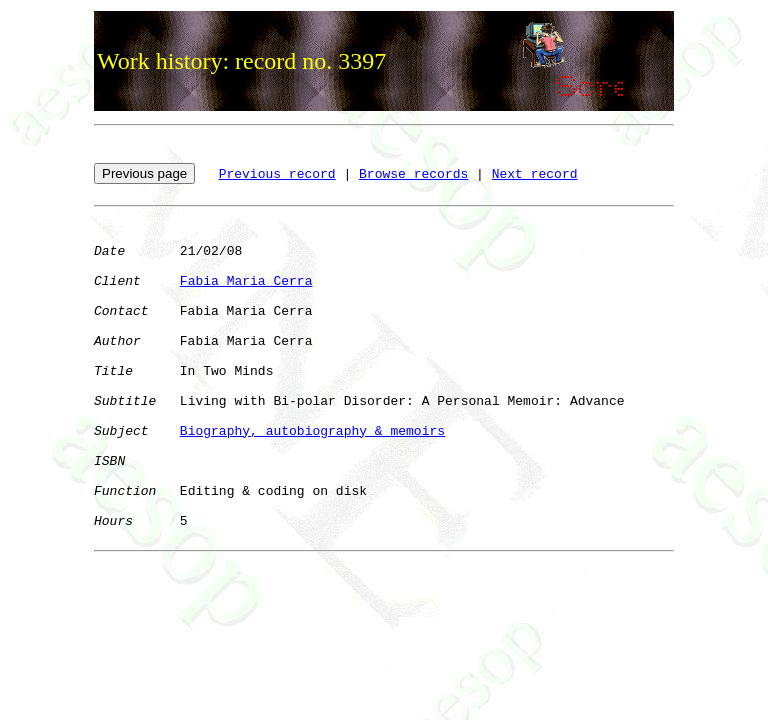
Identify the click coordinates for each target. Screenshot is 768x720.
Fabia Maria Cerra (246, 281)
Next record (535, 174)
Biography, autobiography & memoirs (312, 431)
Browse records (413, 174)
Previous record (277, 174)
